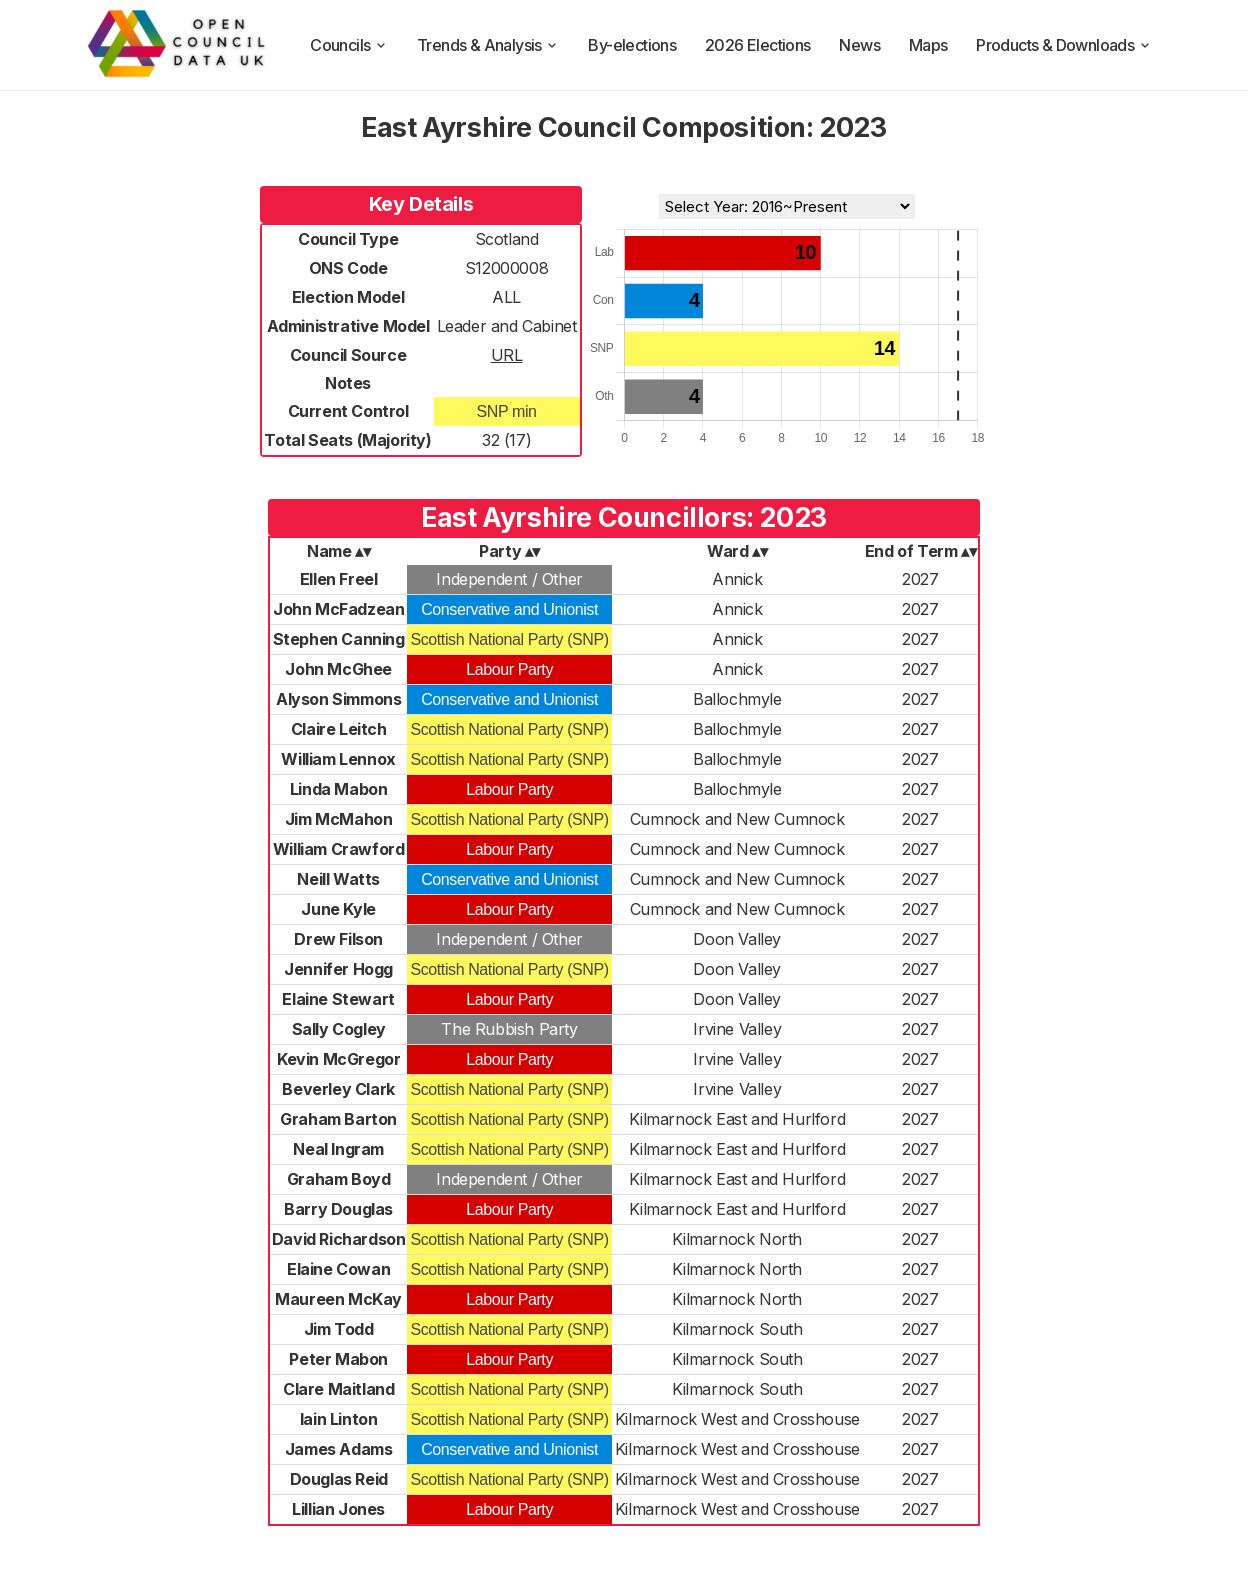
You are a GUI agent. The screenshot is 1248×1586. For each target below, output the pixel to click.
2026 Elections (758, 45)
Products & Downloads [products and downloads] (1064, 45)
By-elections (632, 45)
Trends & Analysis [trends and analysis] (488, 45)
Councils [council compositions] (349, 45)
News (859, 45)
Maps (928, 45)
